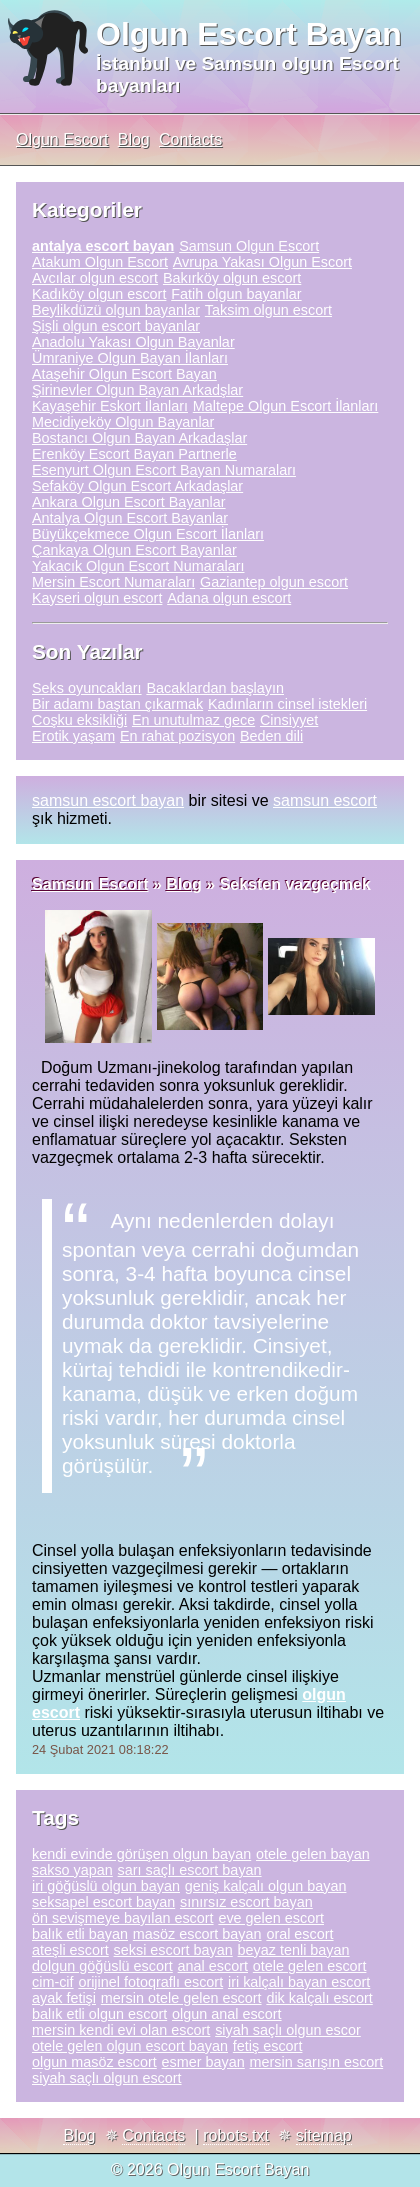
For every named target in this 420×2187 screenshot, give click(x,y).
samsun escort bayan (108, 800)
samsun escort (325, 800)
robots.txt (236, 2135)
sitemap (324, 2135)
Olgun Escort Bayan (249, 34)
